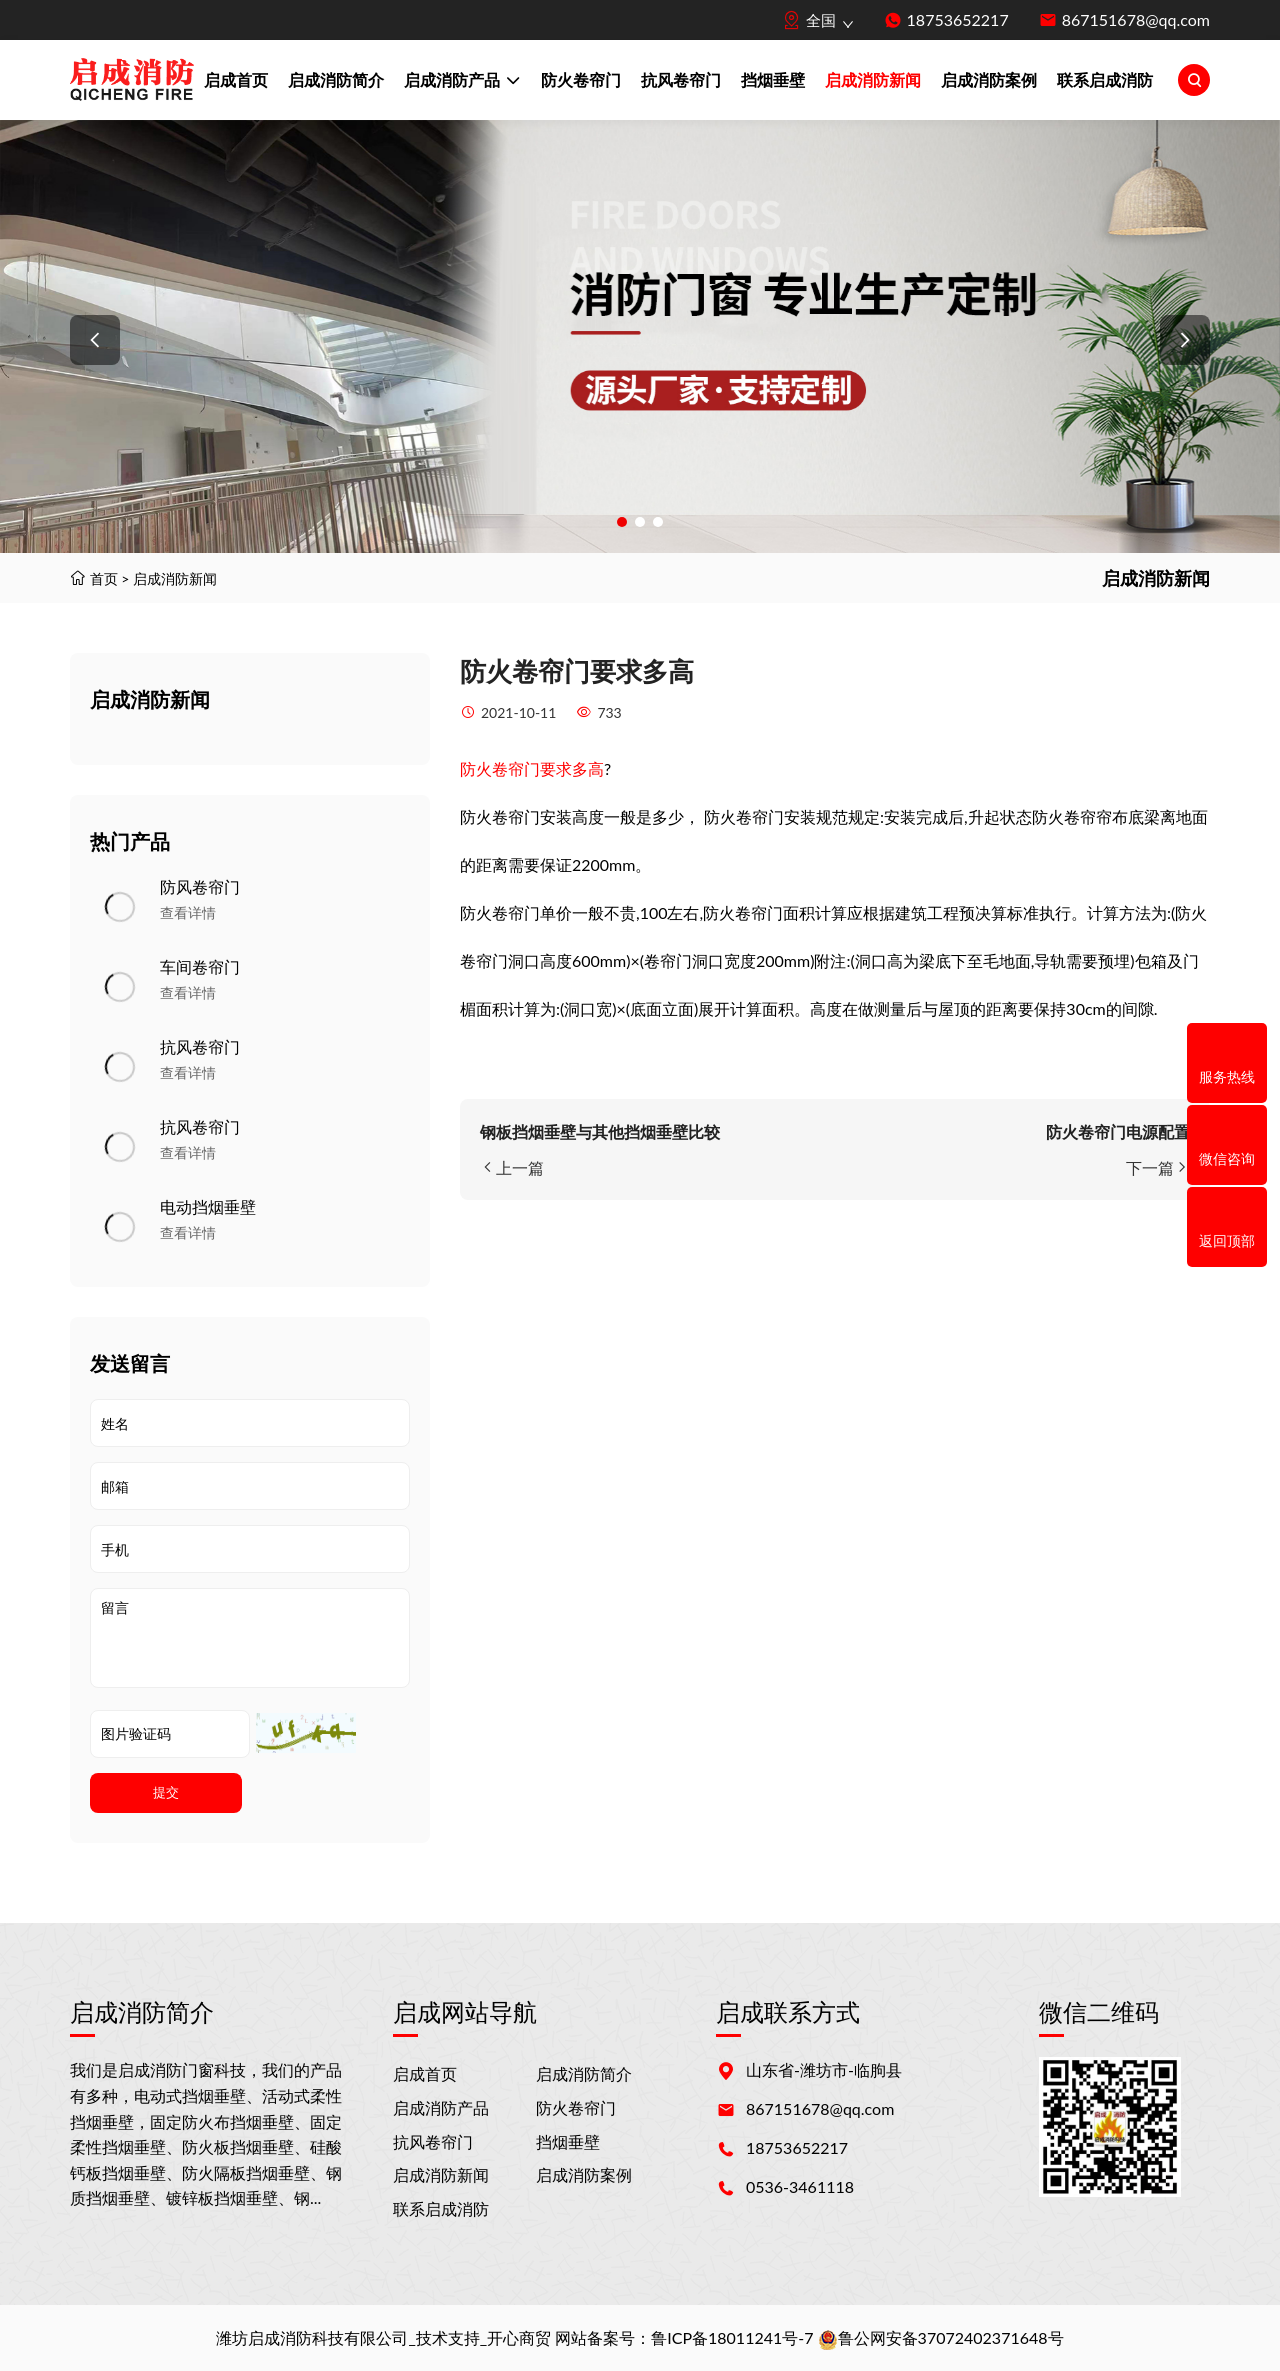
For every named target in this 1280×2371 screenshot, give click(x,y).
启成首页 (236, 79)
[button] (95, 340)
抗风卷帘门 (681, 79)
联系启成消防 (1105, 79)
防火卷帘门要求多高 (532, 768)
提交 (166, 1792)
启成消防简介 (336, 79)
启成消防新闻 (873, 79)
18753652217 (958, 19)
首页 (104, 578)
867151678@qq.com (1136, 19)
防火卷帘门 (581, 79)
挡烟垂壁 (773, 79)
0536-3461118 (800, 2186)
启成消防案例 (989, 79)
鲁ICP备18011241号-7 (732, 2337)
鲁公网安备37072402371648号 (941, 2337)
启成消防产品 (462, 82)
